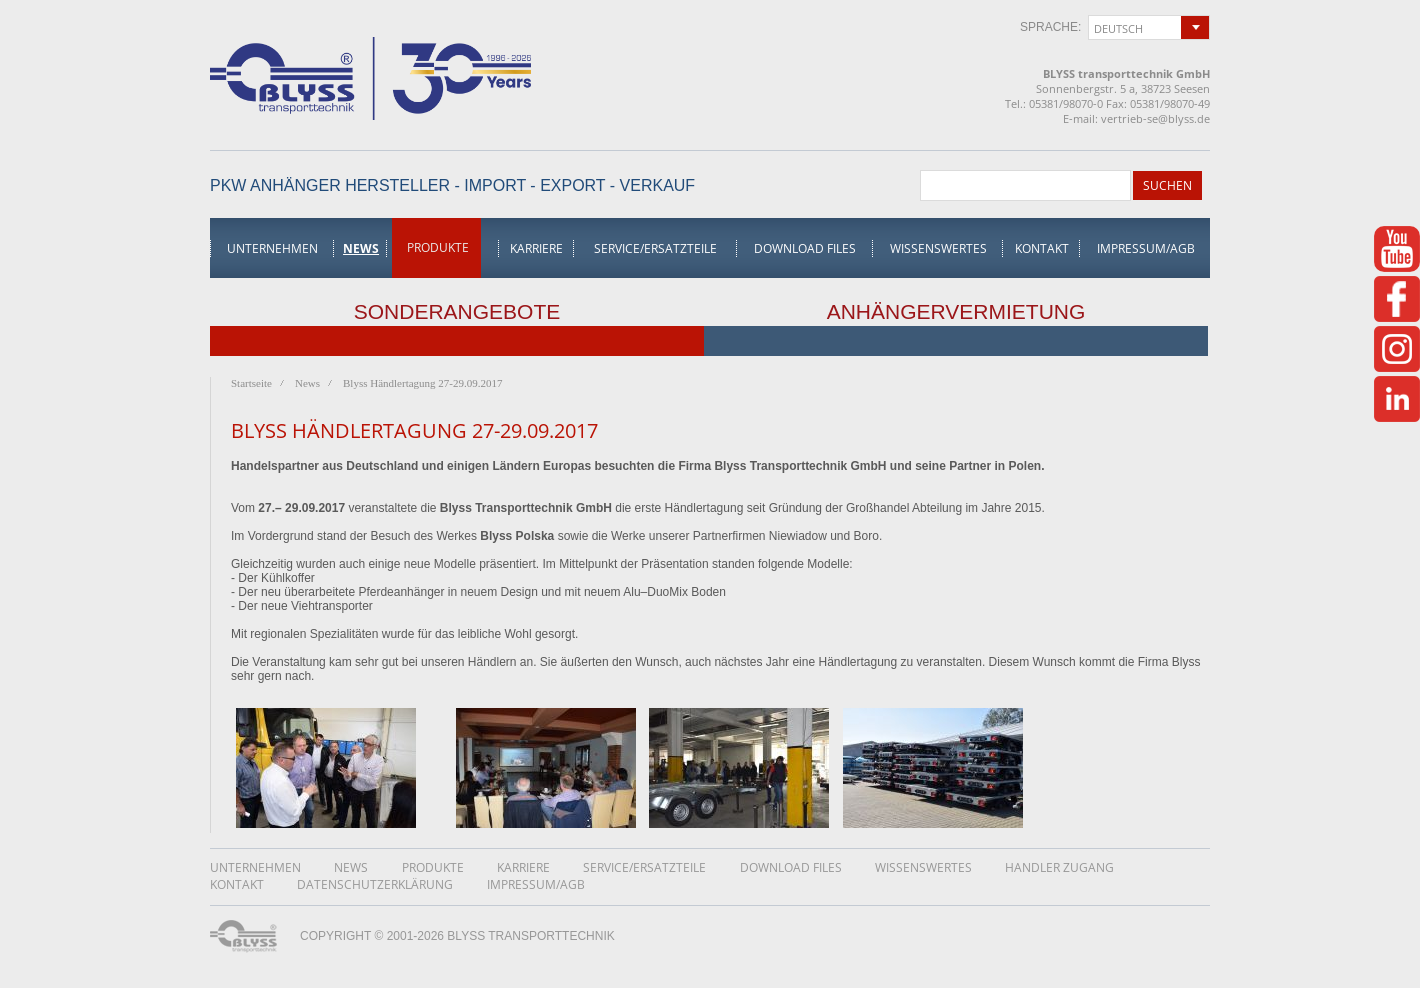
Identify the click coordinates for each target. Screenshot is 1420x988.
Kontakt (1042, 248)
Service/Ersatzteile (655, 248)
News (361, 248)
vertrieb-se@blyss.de (1155, 118)
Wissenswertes (938, 248)
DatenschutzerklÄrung (375, 884)
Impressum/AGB (1146, 248)
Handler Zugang (1059, 867)
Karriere (536, 248)
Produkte (438, 247)
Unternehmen (272, 248)
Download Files (805, 248)
